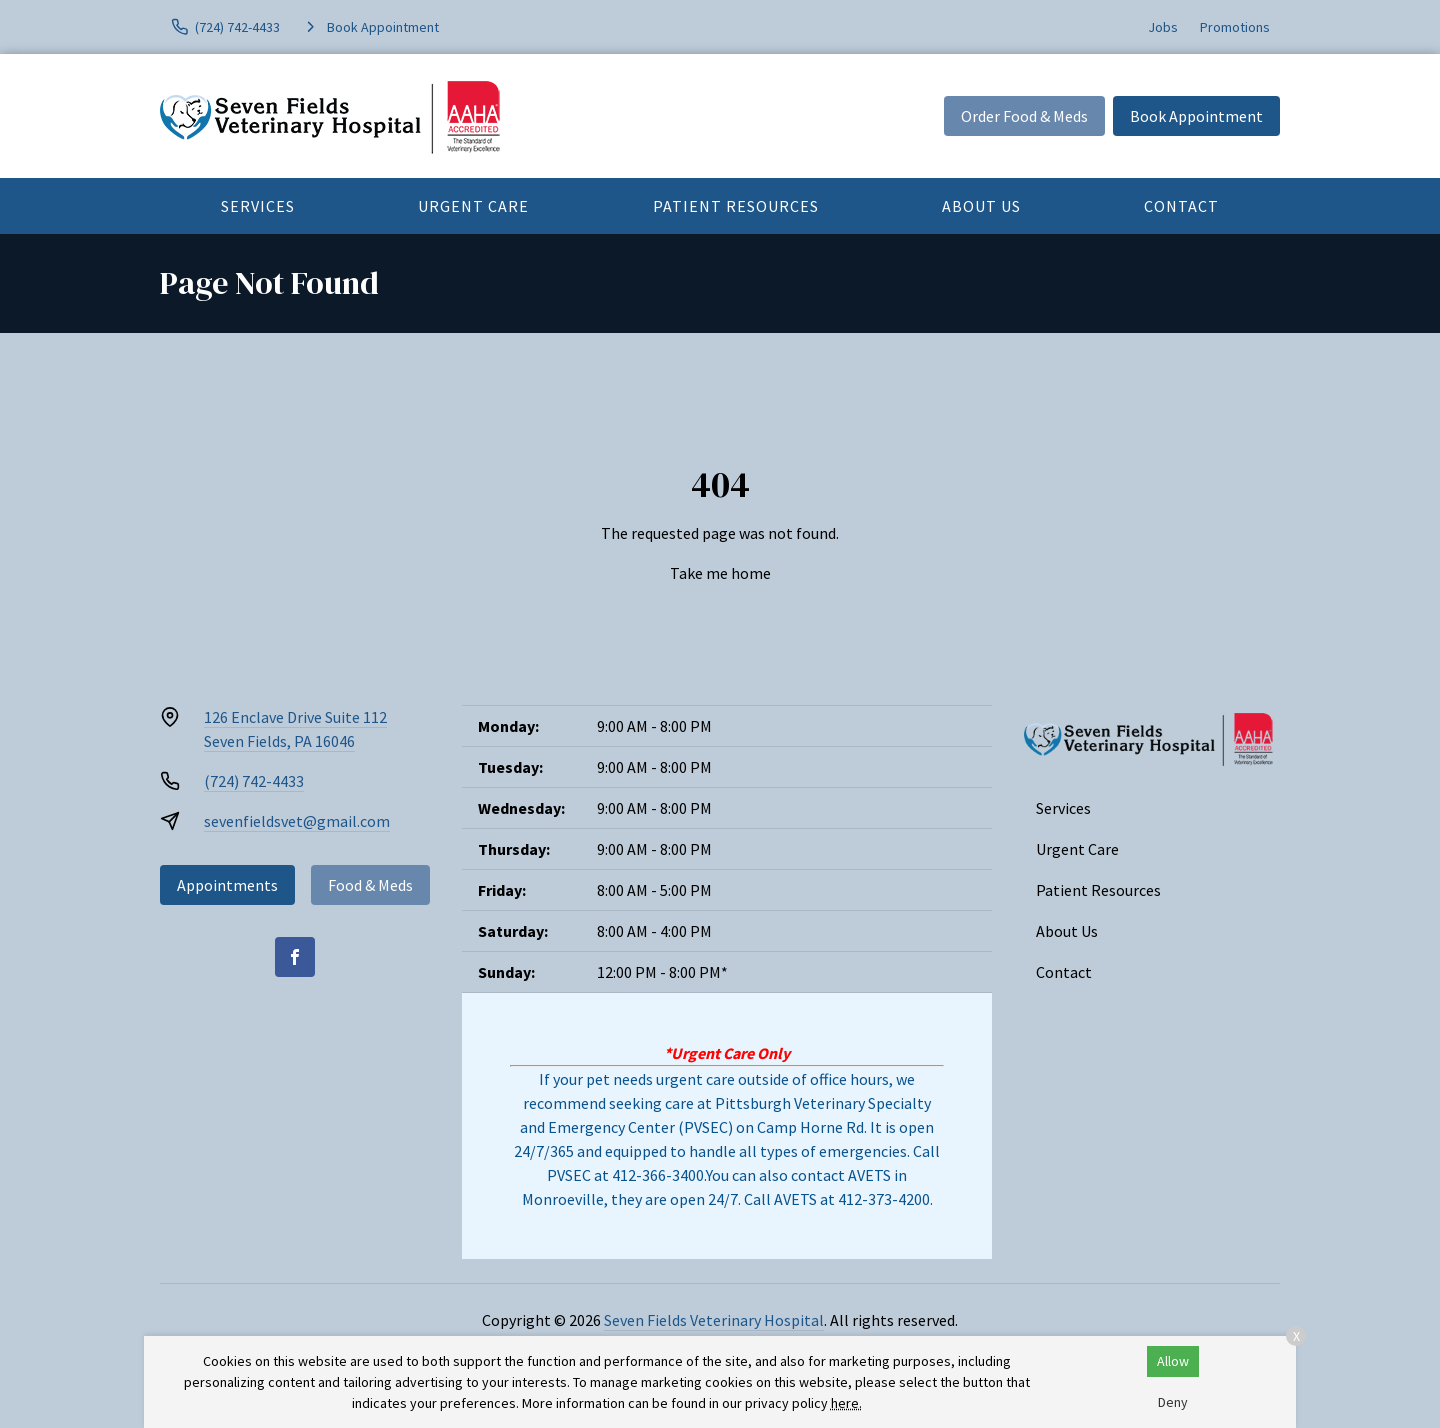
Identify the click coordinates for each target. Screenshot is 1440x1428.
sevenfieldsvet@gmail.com (297, 821)
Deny (1173, 1402)
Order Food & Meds (1024, 116)
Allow (1173, 1361)
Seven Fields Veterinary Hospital (714, 1320)
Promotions (1235, 27)
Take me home (720, 573)
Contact (1181, 206)
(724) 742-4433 (254, 781)
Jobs (1163, 27)
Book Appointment (1196, 116)
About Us (981, 206)
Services (258, 206)
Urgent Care (473, 206)
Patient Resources (736, 206)
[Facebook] (295, 957)
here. (846, 1403)
